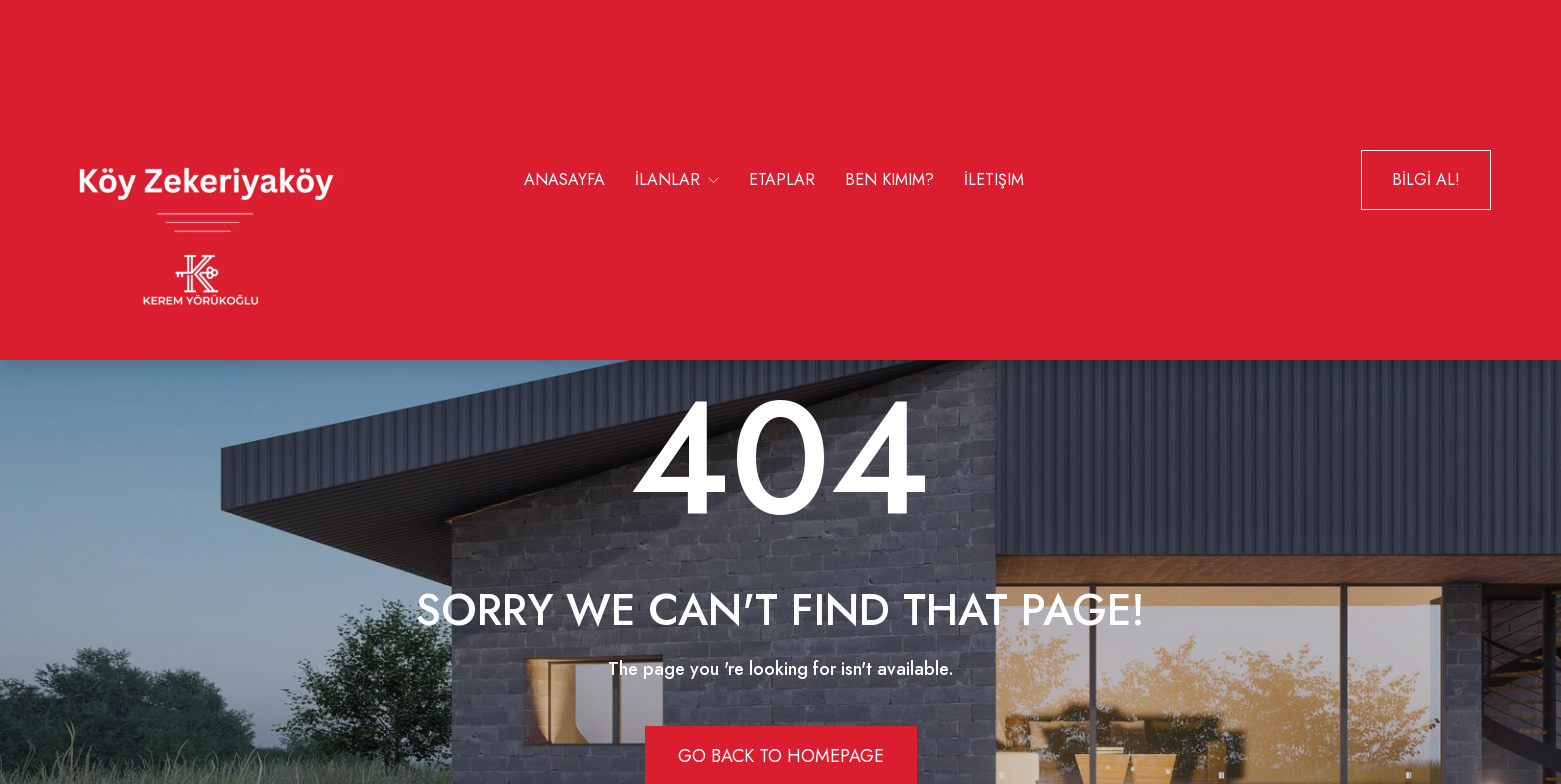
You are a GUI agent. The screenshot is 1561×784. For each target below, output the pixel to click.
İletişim (994, 179)
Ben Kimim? (889, 179)
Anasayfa (564, 179)
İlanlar (670, 179)
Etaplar (782, 179)
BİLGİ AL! (1426, 179)
